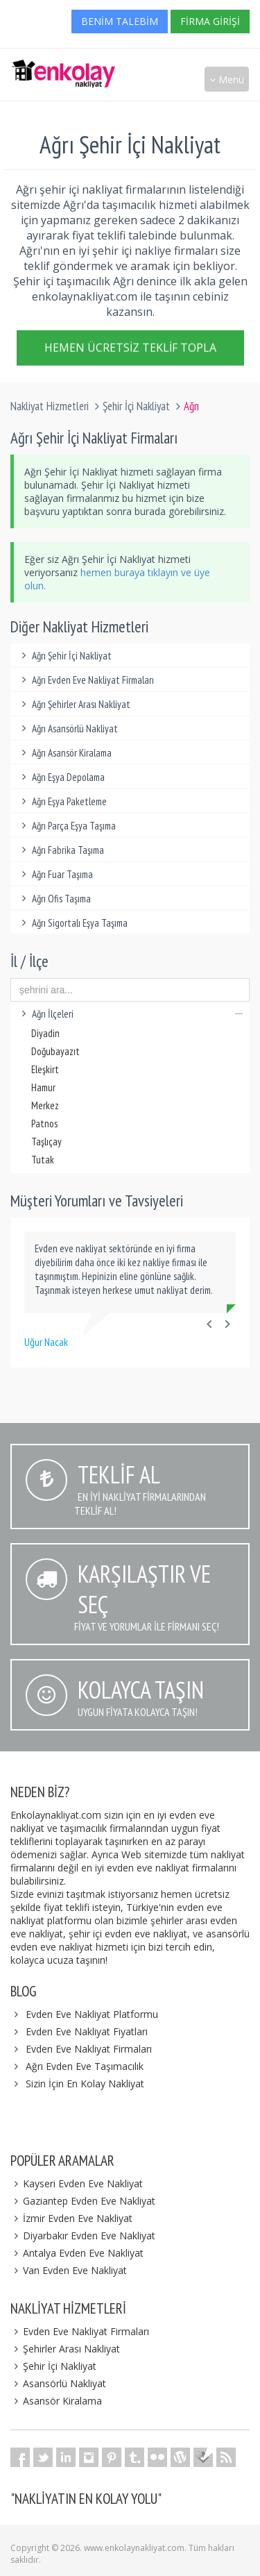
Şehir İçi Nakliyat (136, 406)
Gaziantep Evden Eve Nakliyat (82, 2200)
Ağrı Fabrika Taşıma (60, 850)
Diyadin (45, 1033)
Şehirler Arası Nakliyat (65, 2348)
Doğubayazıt (55, 1051)
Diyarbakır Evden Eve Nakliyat (82, 2235)
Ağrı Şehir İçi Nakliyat (64, 655)
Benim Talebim (119, 21)
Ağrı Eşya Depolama (61, 777)
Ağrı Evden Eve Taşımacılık (85, 2066)
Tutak (42, 1159)
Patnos (44, 1123)
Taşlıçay (46, 1141)
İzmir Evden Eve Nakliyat (71, 2218)
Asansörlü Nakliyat (58, 2383)
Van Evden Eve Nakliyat (68, 2270)
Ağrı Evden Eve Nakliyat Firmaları (85, 680)
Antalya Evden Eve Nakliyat (77, 2252)
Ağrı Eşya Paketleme (62, 801)
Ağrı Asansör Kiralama (64, 752)
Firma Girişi (210, 21)
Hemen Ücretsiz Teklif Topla (130, 350)
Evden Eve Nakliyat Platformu (92, 2014)
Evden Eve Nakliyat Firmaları (89, 2048)
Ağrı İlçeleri (130, 1013)
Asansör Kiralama (56, 2400)
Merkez (45, 1105)
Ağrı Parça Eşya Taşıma (66, 825)
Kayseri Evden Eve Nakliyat (76, 2183)
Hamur (43, 1087)
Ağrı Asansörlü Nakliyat (67, 728)
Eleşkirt (45, 1069)
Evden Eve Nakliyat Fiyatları (87, 2031)
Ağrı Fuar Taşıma (55, 874)
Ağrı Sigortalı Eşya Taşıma (72, 922)
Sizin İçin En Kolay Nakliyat (85, 2083)
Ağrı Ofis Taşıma (54, 898)
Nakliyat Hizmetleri (49, 406)
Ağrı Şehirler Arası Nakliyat (73, 704)
